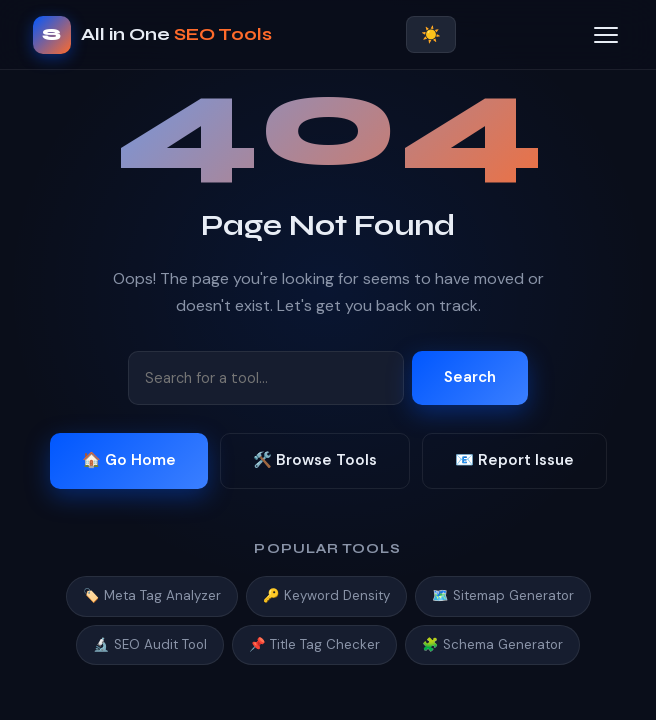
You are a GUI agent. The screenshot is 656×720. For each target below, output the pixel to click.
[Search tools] (266, 378)
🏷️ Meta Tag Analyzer (152, 595)
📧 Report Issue (514, 460)
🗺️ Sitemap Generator (503, 595)
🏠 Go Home (129, 460)
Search (470, 377)
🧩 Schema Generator (492, 644)
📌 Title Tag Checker (314, 644)
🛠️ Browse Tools (315, 460)
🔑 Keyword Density (326, 595)
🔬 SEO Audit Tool (150, 644)
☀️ (431, 34)
